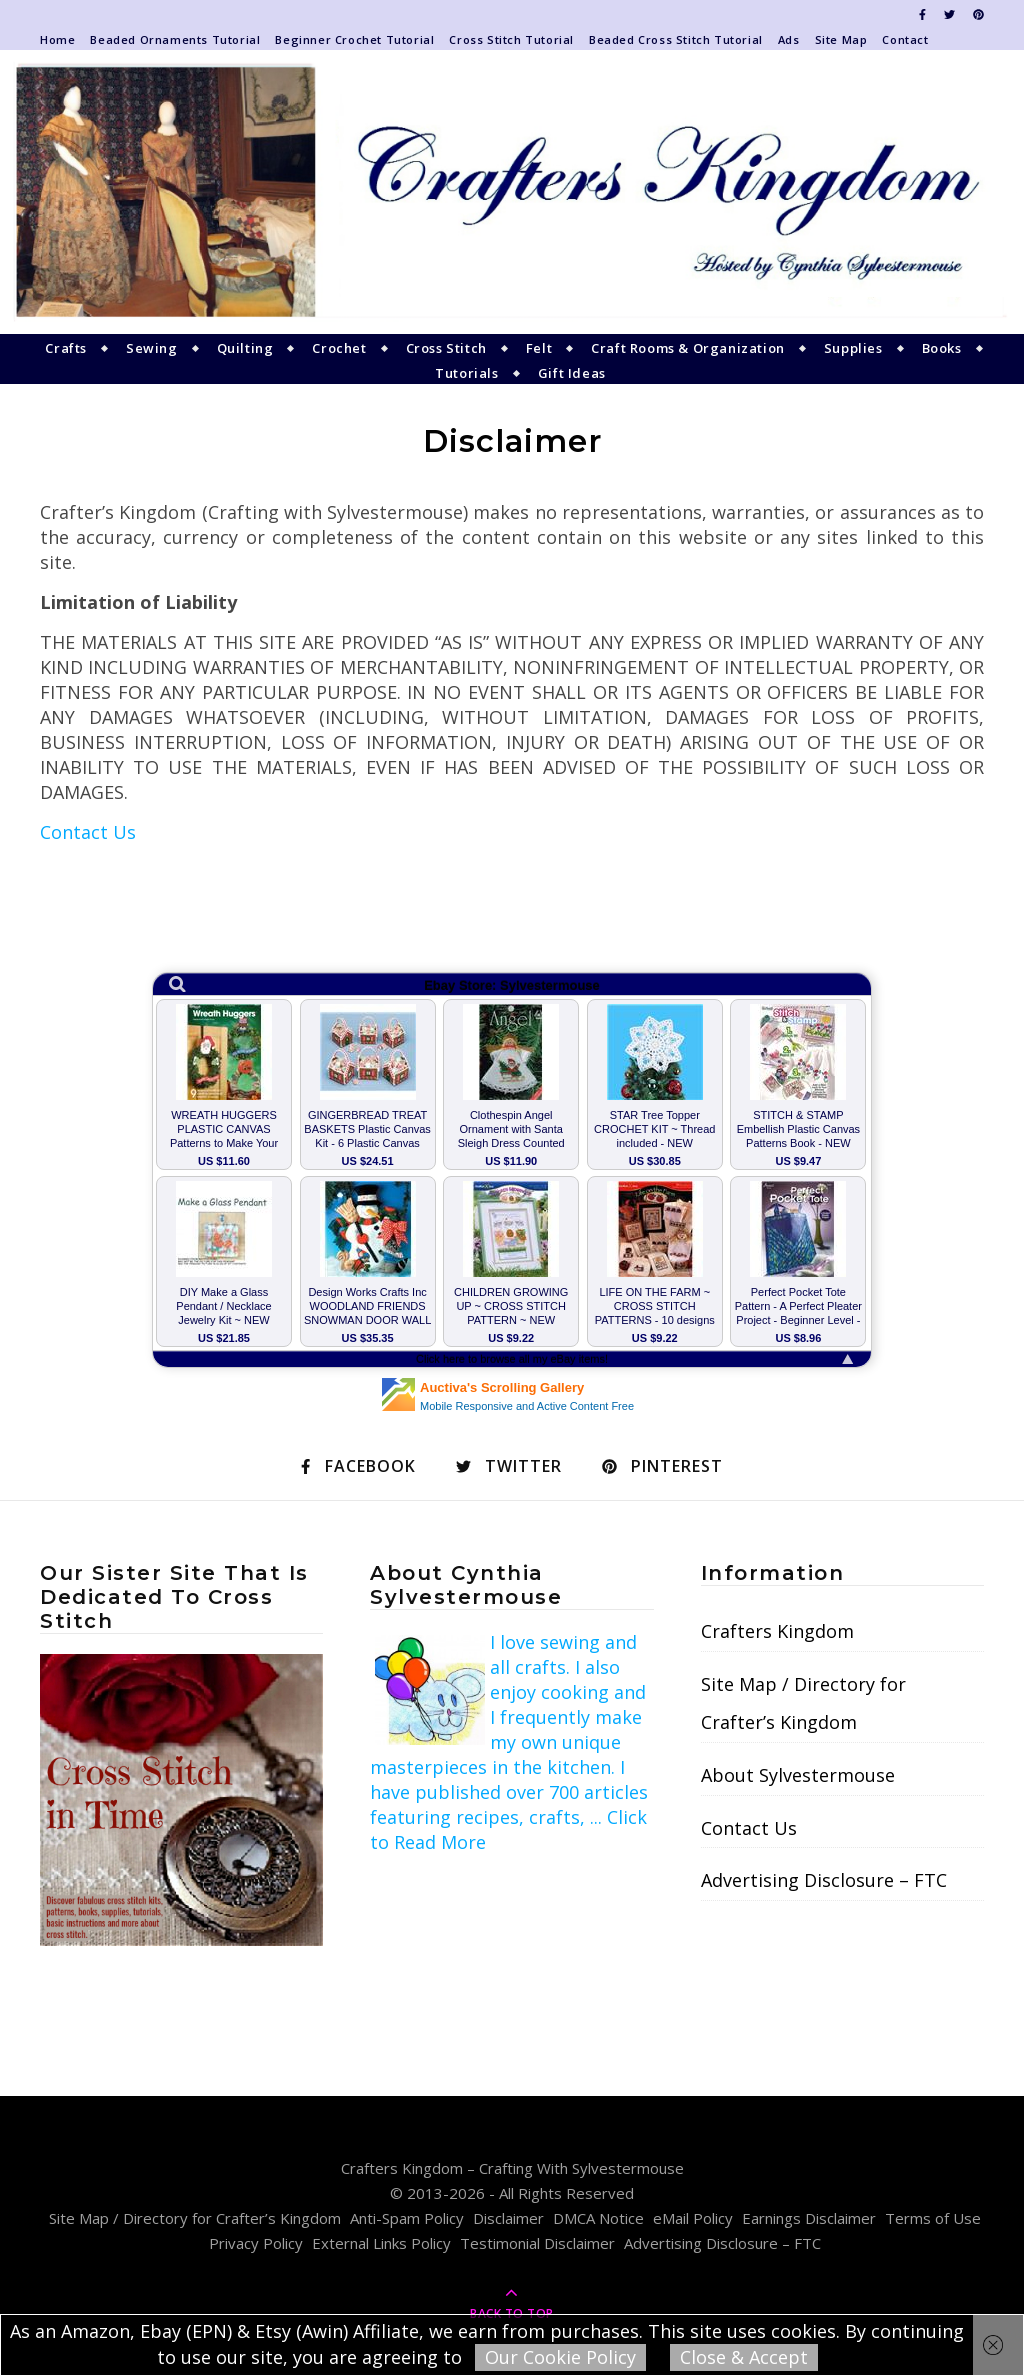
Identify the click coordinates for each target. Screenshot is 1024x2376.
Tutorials (466, 373)
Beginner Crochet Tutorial (354, 39)
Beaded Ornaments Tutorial (175, 39)
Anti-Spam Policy (407, 2218)
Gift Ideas (572, 373)
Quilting (245, 348)
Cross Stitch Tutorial (511, 39)
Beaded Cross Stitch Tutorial (676, 39)
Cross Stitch (446, 348)
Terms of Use (933, 2218)
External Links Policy (381, 2243)
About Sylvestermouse (798, 1775)
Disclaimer (508, 2218)
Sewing (152, 348)
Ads (789, 39)
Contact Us (88, 832)
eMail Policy (693, 2218)
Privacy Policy (256, 2243)
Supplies (853, 348)
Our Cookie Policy (560, 2357)
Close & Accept (744, 2357)
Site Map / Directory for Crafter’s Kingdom (803, 1703)
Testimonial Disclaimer (537, 2243)
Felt (539, 348)
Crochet (339, 348)
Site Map (841, 39)
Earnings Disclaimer (809, 2218)
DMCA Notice (598, 2218)
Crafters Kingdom (777, 1631)
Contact (905, 39)
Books (942, 348)
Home (57, 39)
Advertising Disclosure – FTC (824, 1880)
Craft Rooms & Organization (688, 348)
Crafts (66, 348)
